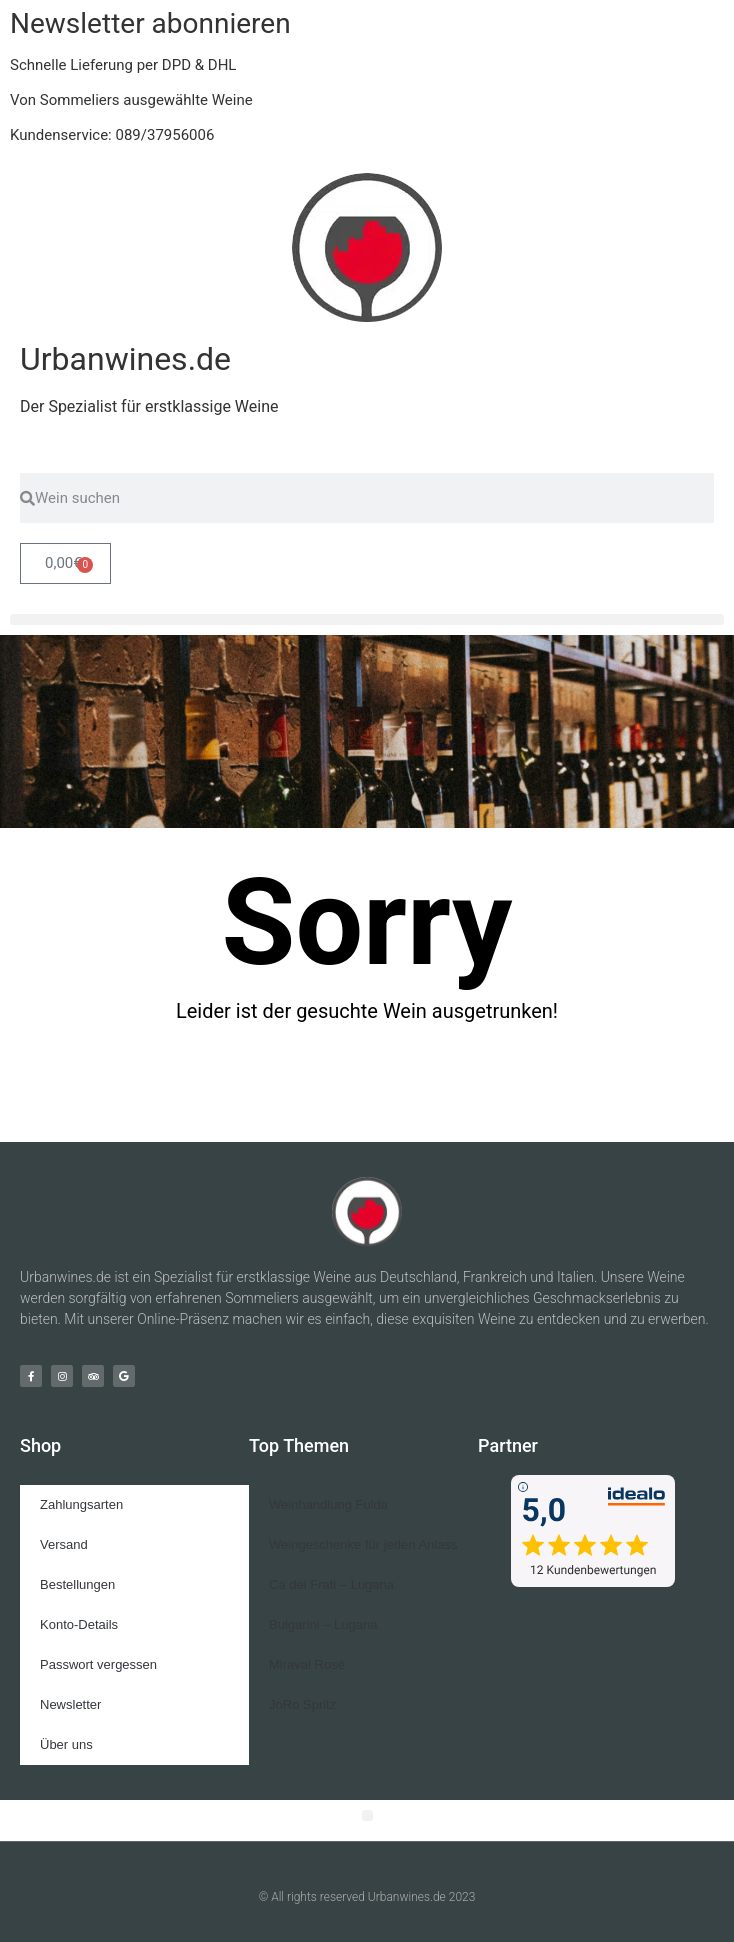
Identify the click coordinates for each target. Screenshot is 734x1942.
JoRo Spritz (302, 1704)
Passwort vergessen (98, 1664)
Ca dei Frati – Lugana (331, 1584)
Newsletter (70, 1704)
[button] (367, 619)
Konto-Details (79, 1624)
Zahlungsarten (81, 1504)
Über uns (66, 1744)
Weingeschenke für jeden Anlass (363, 1544)
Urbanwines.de (125, 359)
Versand (64, 1544)
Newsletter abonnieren (150, 23)
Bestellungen (77, 1584)
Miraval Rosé (307, 1664)
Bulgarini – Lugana (323, 1624)
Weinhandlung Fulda (328, 1504)
